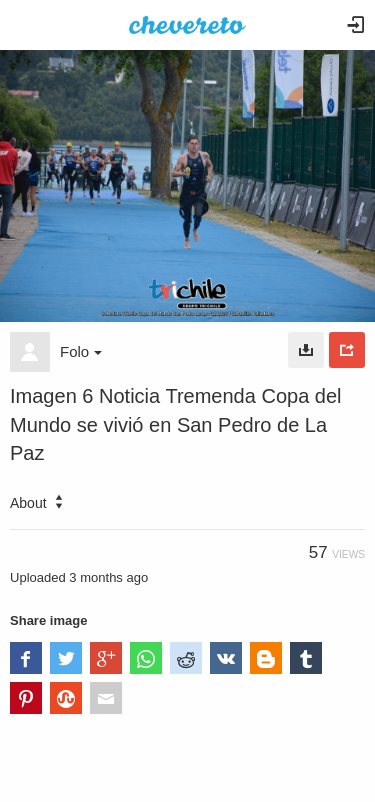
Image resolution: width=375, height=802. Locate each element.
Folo (81, 351)
